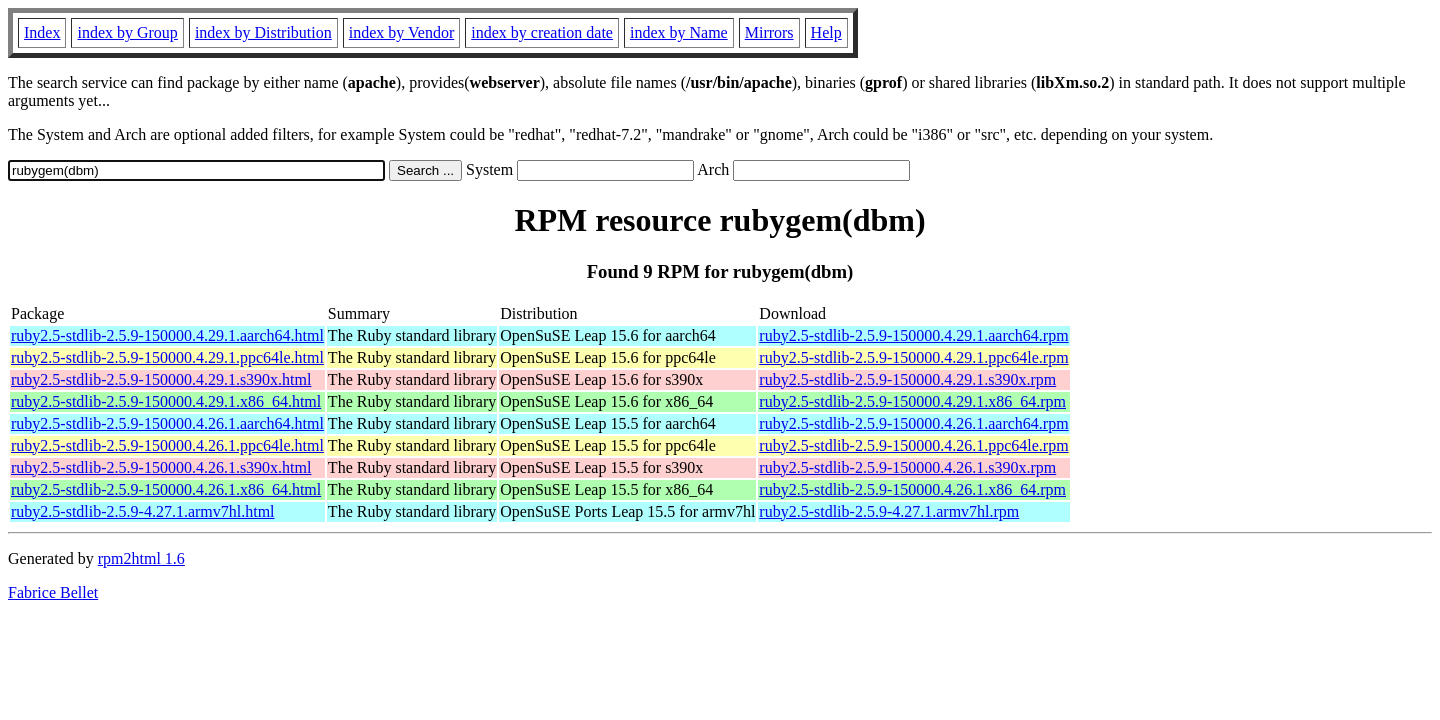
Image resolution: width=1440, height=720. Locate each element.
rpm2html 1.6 (141, 558)
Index (42, 32)
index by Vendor (401, 32)
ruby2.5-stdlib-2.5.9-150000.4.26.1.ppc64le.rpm (913, 445)
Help (826, 32)
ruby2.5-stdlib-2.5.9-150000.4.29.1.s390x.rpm (907, 379)
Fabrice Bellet (53, 592)
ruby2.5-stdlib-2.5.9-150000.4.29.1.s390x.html (161, 379)
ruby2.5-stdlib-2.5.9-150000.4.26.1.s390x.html (161, 467)
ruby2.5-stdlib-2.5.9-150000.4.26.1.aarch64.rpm (913, 423)
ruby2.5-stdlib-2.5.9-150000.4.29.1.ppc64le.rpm (913, 357)
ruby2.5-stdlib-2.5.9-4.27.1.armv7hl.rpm (889, 511)
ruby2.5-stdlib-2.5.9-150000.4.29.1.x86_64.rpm (912, 401)
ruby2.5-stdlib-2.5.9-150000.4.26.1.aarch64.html (167, 423)
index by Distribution (263, 32)
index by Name (679, 32)
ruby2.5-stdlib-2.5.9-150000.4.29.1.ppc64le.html (167, 357)
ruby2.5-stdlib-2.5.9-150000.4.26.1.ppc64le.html (167, 445)
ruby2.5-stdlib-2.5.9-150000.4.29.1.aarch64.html (167, 335)
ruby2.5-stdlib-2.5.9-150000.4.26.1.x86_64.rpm (912, 489)
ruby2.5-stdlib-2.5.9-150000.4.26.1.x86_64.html (166, 489)
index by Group (127, 32)
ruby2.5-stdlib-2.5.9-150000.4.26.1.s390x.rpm (907, 467)
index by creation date (542, 32)
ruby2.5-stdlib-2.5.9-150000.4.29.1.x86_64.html (166, 401)
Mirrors (769, 32)
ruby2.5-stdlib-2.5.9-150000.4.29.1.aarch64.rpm (913, 335)
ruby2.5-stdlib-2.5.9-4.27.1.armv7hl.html (143, 511)
